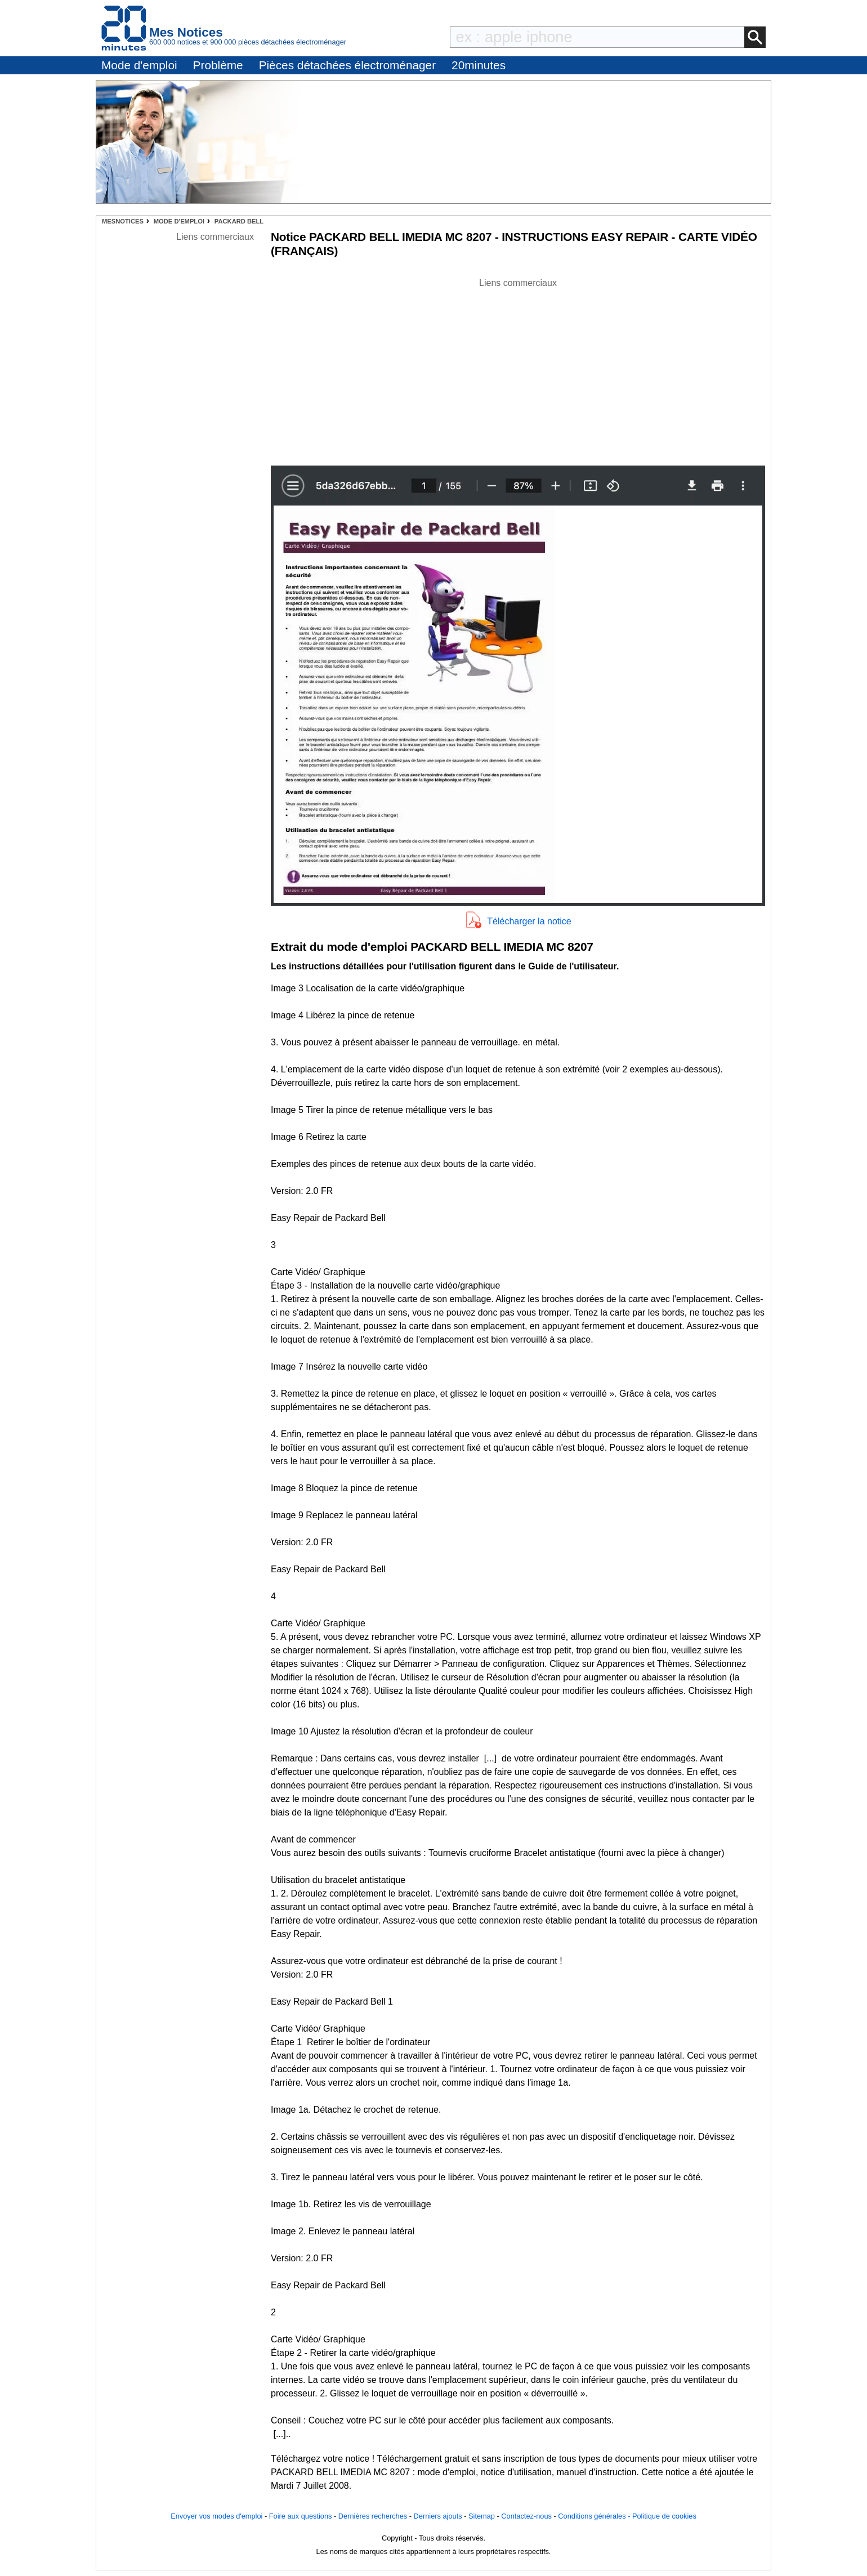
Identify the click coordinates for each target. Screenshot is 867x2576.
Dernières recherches (372, 2516)
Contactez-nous (526, 2516)
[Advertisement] (518, 369)
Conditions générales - (595, 2516)
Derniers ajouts (438, 2516)
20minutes (479, 65)
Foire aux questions (300, 2516)
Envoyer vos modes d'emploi (216, 2516)
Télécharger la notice (529, 921)
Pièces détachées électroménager (347, 65)
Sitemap (481, 2516)
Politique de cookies (664, 2516)
